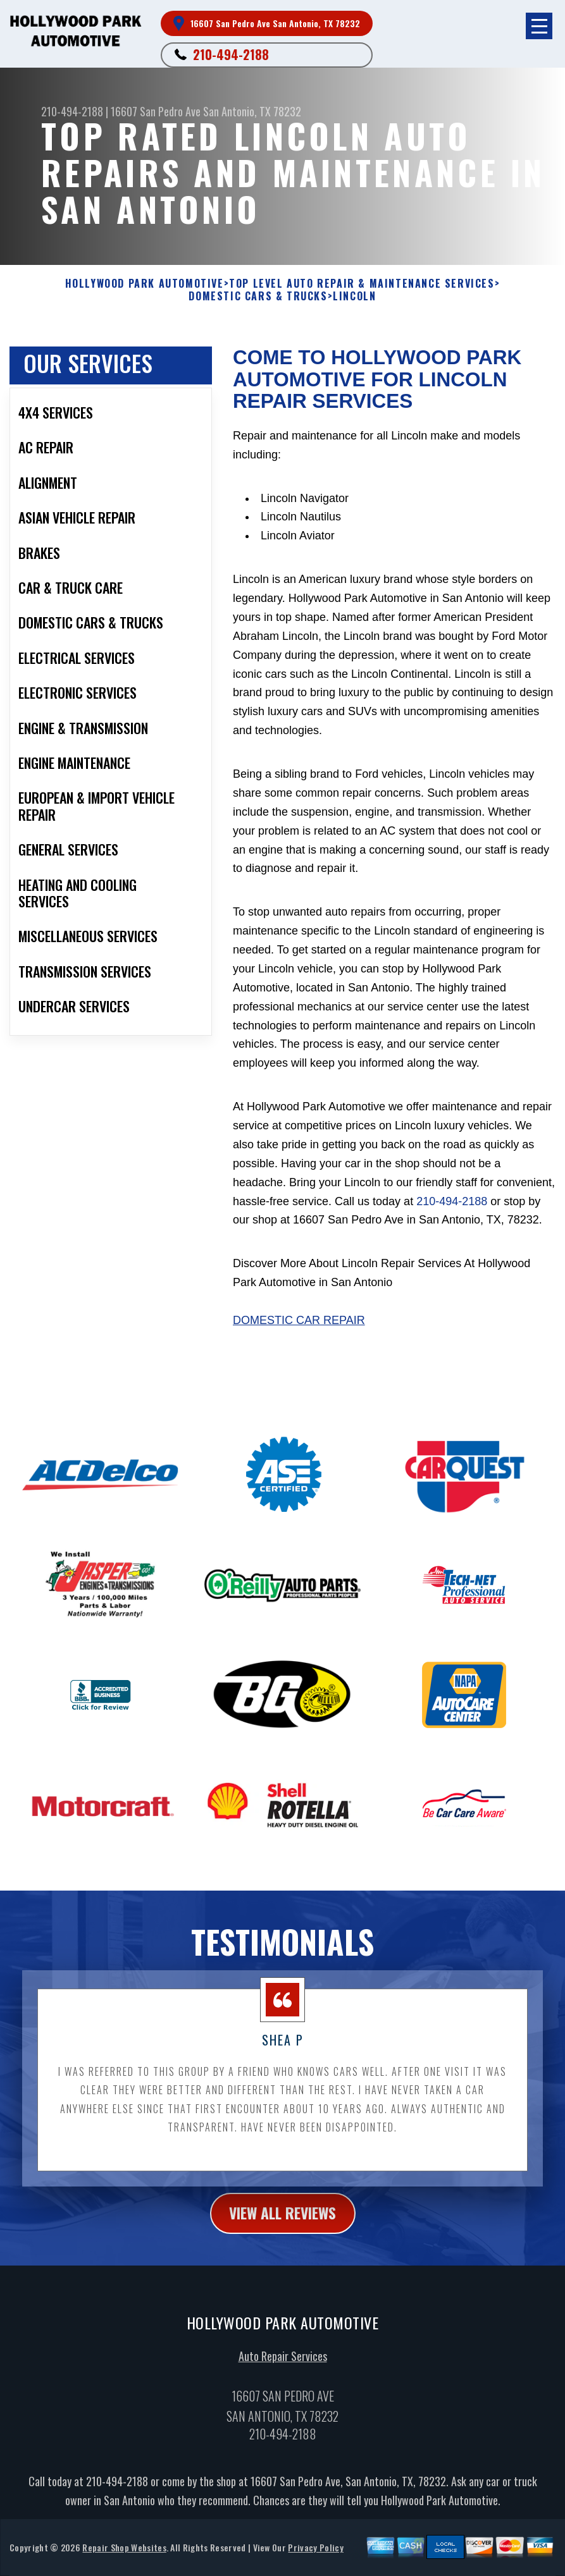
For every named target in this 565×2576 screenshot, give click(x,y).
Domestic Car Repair (299, 1320)
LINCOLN (354, 296)
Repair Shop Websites (124, 2554)
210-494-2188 (231, 54)
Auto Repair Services (283, 2363)
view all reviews (282, 2219)
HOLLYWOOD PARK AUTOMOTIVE (144, 284)
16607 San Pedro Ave (156, 111)
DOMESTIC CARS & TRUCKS (258, 296)
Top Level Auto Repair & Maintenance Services (361, 284)
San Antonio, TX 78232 (252, 111)
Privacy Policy (315, 2554)
